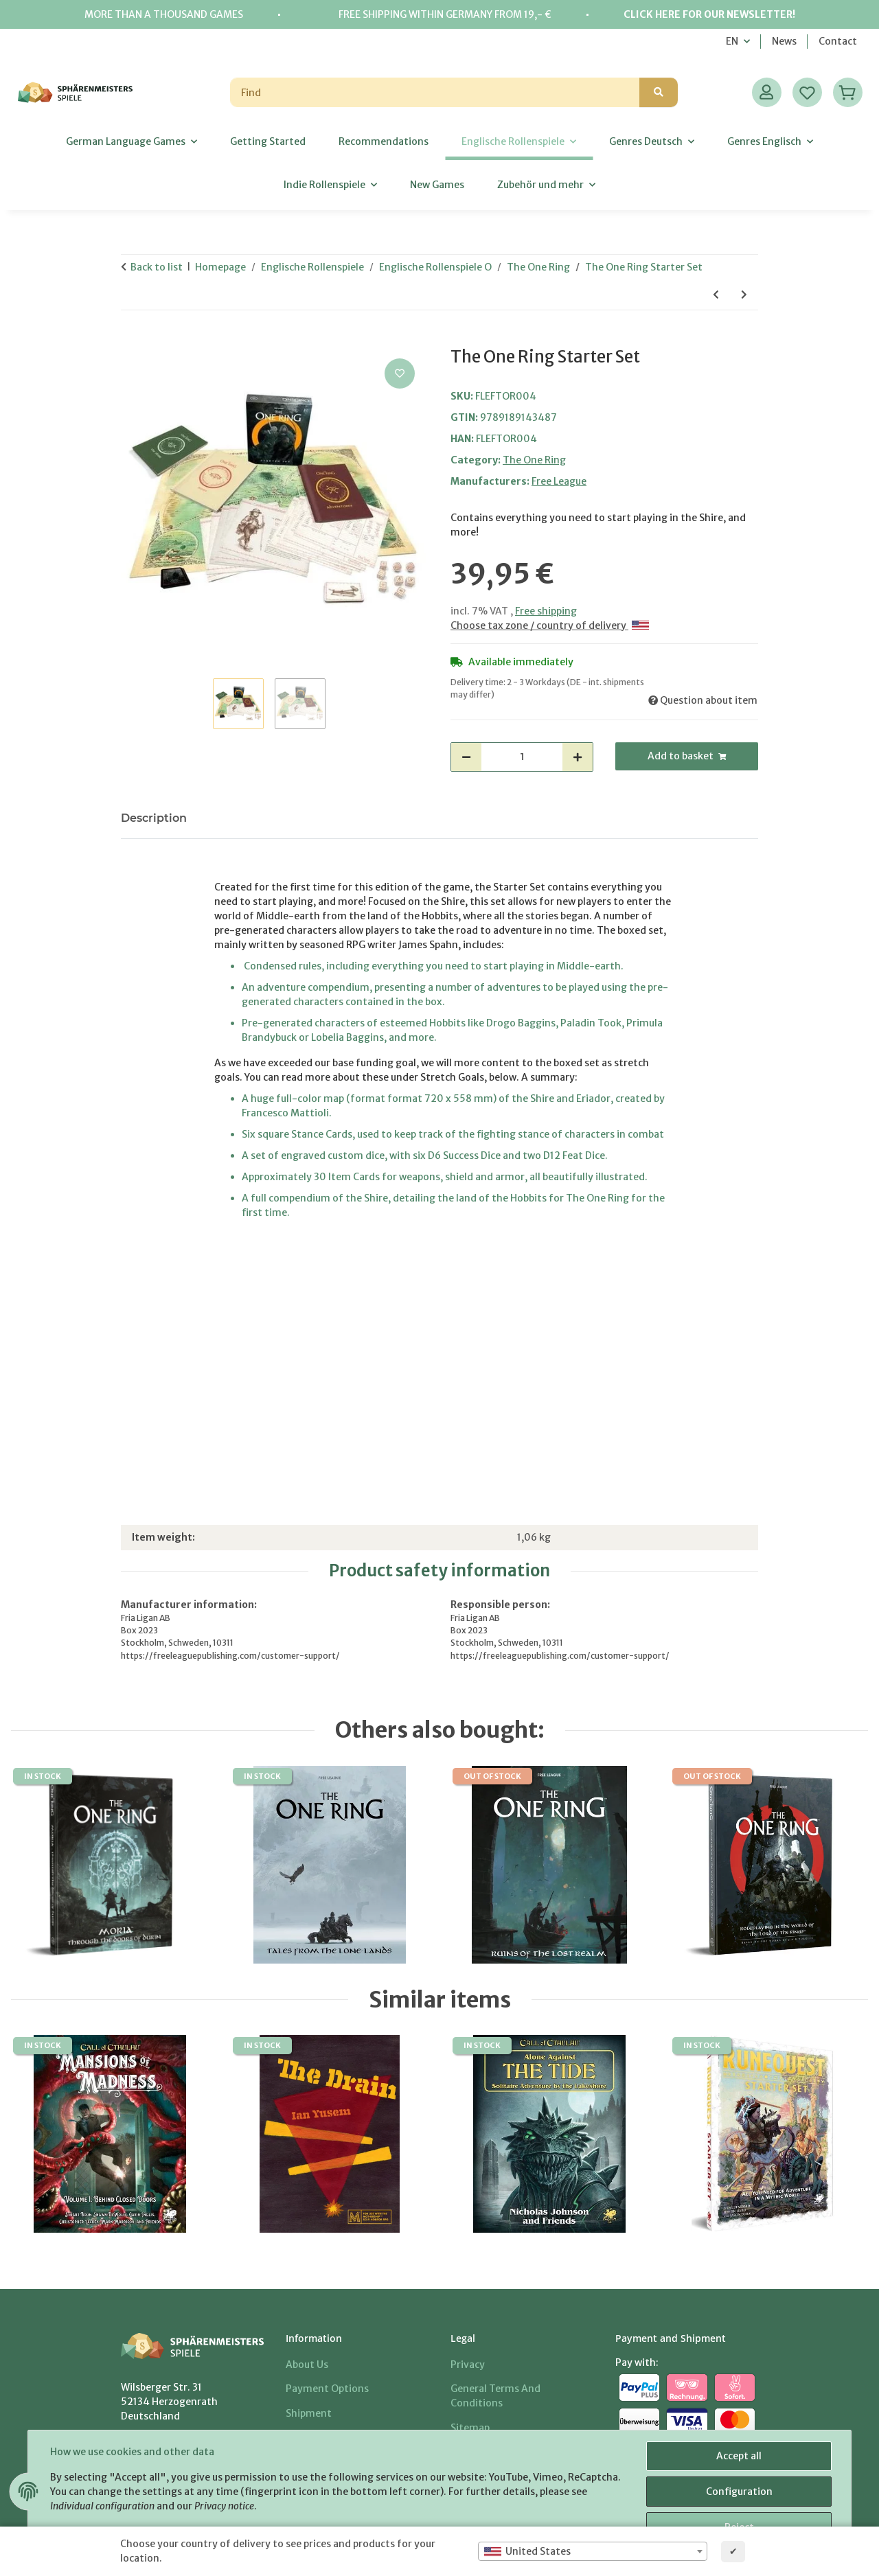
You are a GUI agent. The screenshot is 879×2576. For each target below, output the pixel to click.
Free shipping (546, 611)
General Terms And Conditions (495, 2395)
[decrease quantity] (466, 757)
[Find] (435, 92)
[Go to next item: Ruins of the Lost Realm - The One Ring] (744, 295)
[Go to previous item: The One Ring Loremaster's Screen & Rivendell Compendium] (716, 295)
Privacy (467, 2364)
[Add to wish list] (400, 373)
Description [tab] (154, 818)
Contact (838, 41)
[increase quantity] (577, 757)
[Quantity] (522, 757)
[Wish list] (807, 92)
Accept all (739, 2456)
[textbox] (593, 2551)
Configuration (739, 2491)
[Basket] (847, 92)
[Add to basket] (132, 339)
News (784, 41)
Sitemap (470, 2428)
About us (307, 2364)
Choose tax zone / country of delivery (549, 625)
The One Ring (534, 460)
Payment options (327, 2388)
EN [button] (732, 41)
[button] (766, 92)
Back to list (156, 267)
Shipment (309, 2413)
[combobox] (592, 2551)
